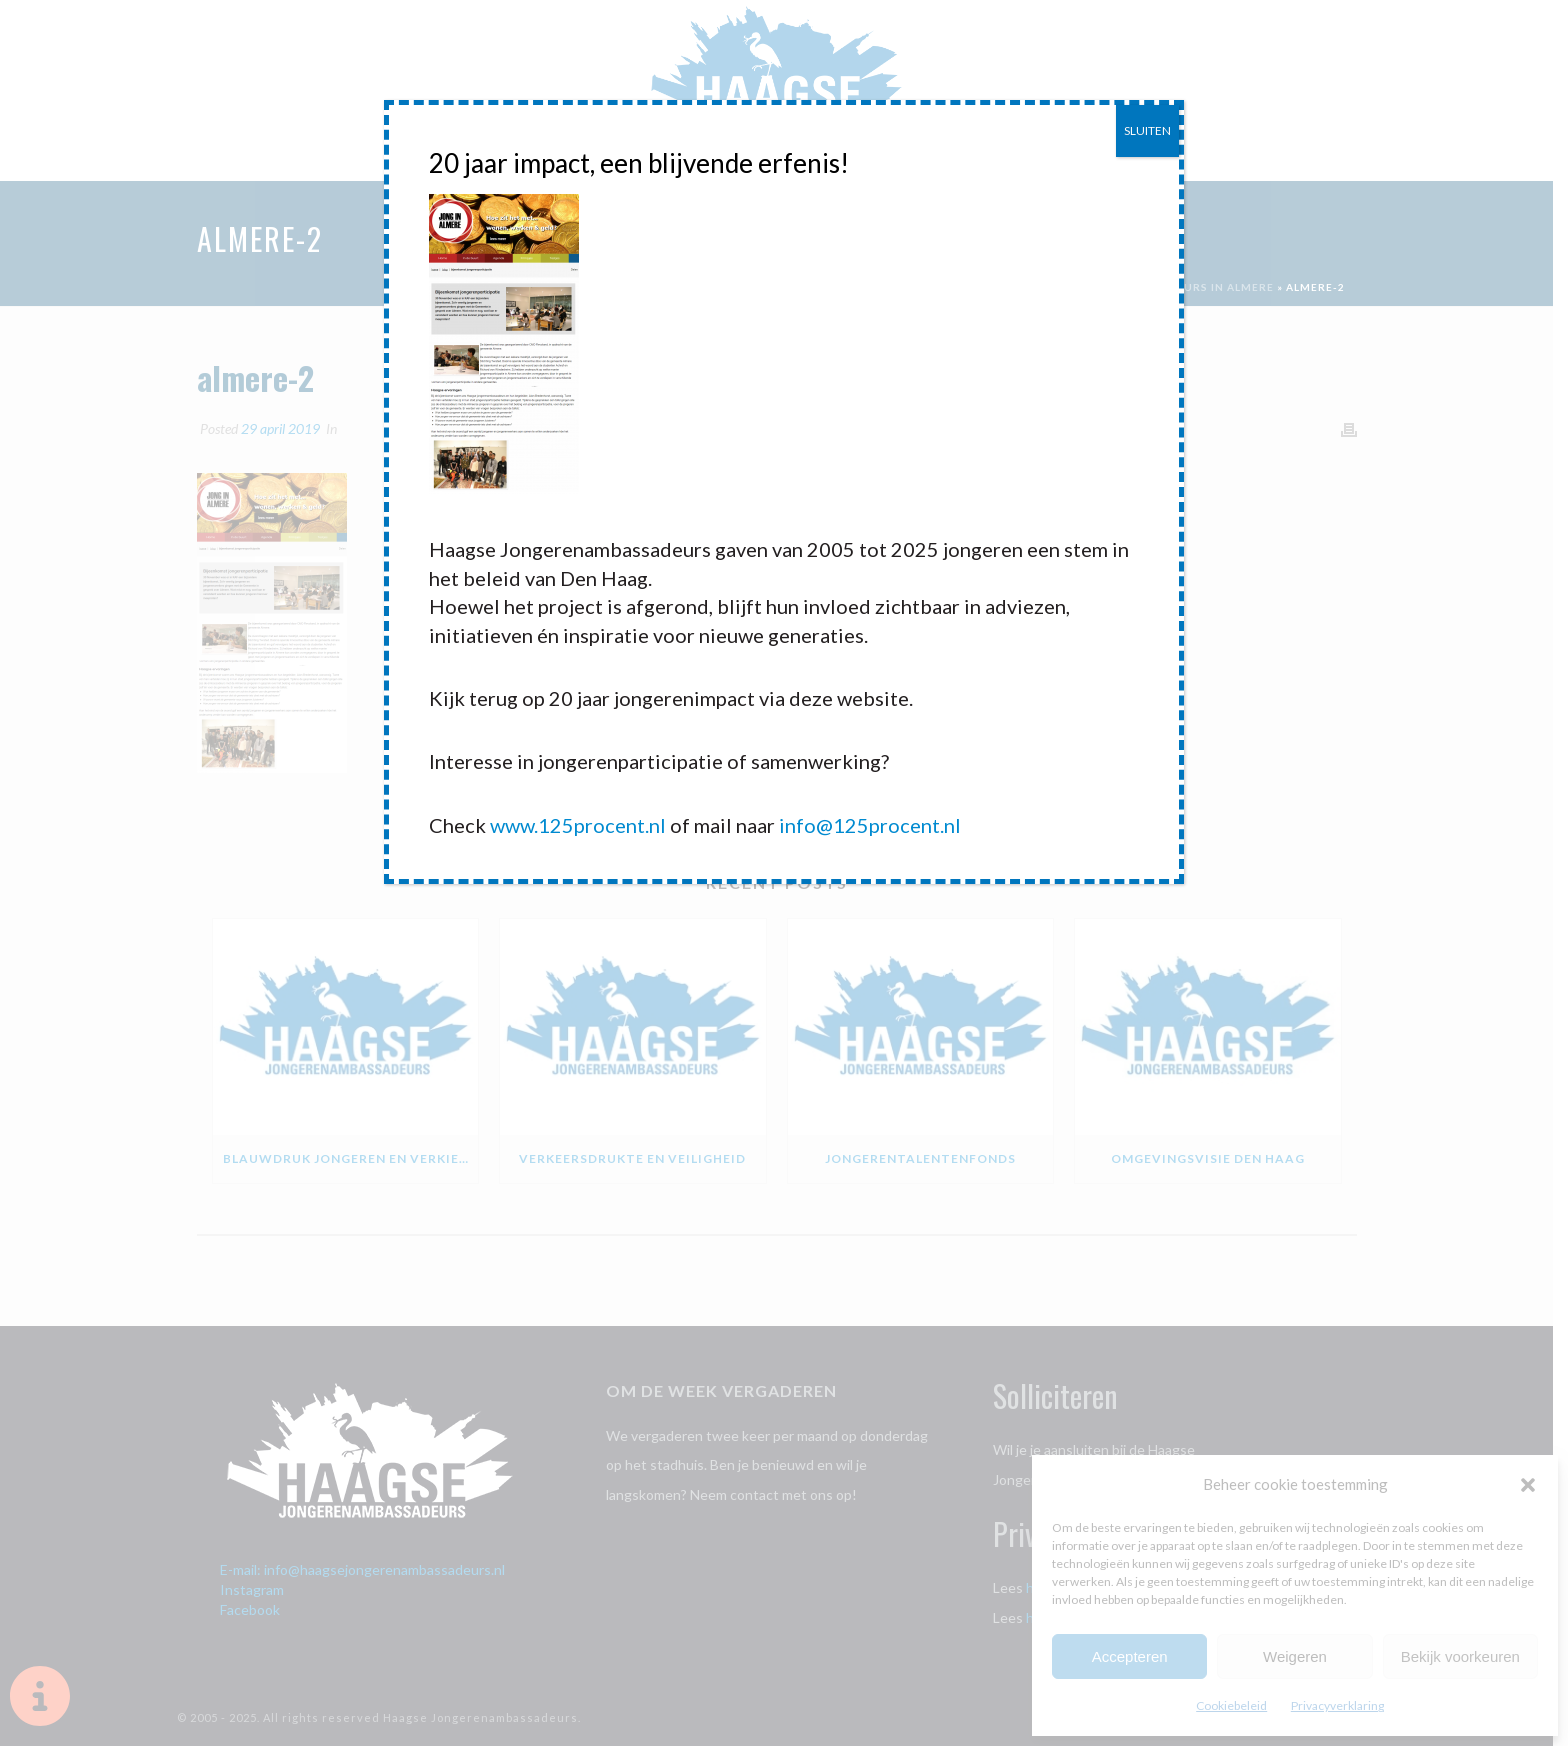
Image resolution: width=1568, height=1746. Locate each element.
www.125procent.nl (578, 825)
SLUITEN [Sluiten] (1147, 130)
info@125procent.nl (870, 825)
